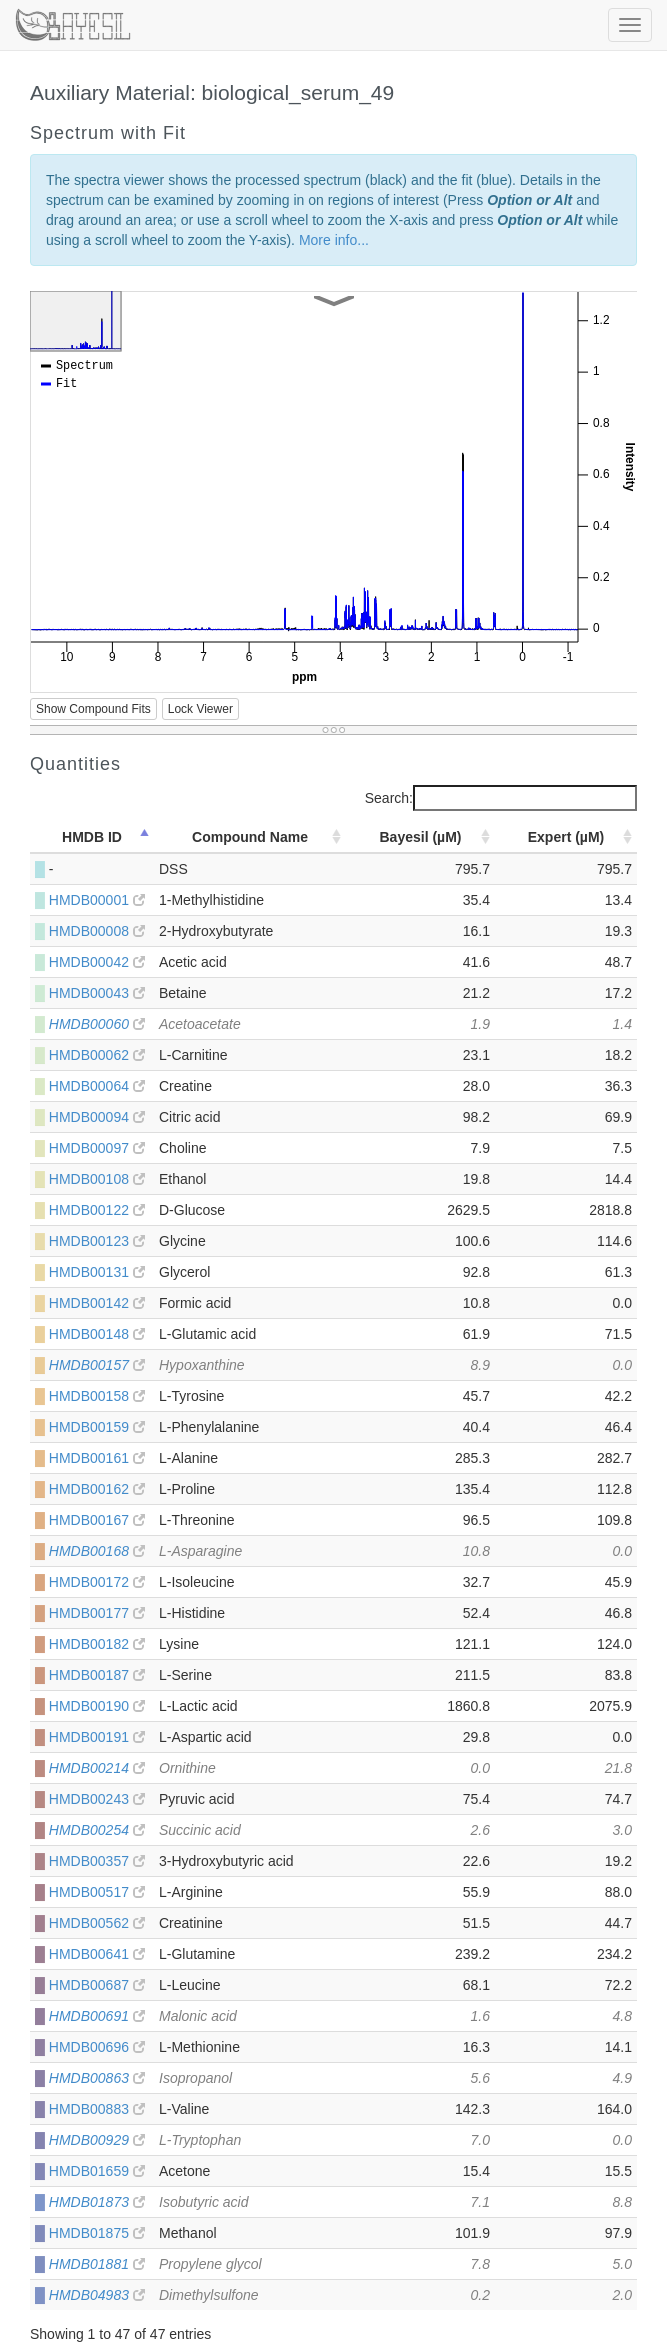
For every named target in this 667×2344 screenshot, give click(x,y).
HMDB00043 (97, 993)
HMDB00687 (97, 1985)
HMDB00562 (97, 1923)
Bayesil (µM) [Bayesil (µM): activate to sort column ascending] (421, 837)
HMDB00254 (97, 1830)
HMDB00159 (97, 1427)
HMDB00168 (97, 1551)
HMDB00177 (97, 1613)
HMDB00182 (97, 1644)
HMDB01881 (97, 2264)
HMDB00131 (97, 1272)
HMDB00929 (97, 2140)
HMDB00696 (97, 2047)
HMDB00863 (97, 2078)
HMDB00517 (97, 1892)
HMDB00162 (97, 1489)
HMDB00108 (97, 1179)
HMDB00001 (97, 900)
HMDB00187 (97, 1675)
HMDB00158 (97, 1396)
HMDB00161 (97, 1458)
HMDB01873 (97, 2202)
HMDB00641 (97, 1954)
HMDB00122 (97, 1210)
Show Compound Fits (93, 709)
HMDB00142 (97, 1303)
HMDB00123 (97, 1241)
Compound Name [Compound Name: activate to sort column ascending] (250, 837)
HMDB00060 (97, 1024)
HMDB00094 (97, 1117)
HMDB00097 (97, 1148)
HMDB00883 (97, 2109)
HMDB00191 (97, 1737)
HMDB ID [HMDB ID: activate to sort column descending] (92, 837)
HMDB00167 (97, 1520)
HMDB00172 (97, 1582)
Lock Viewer (200, 709)
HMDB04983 (97, 2295)
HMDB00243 (97, 1799)
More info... (334, 240)
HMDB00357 (97, 1861)
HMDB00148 (97, 1334)
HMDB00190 (97, 1706)
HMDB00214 (97, 1768)
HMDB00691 (97, 2016)
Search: (501, 798)
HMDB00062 (97, 1055)
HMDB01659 (97, 2171)
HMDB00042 (97, 962)
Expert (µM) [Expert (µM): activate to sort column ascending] (566, 837)
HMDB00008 (97, 931)
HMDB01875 (97, 2233)
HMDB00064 (97, 1086)
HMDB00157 (97, 1365)
